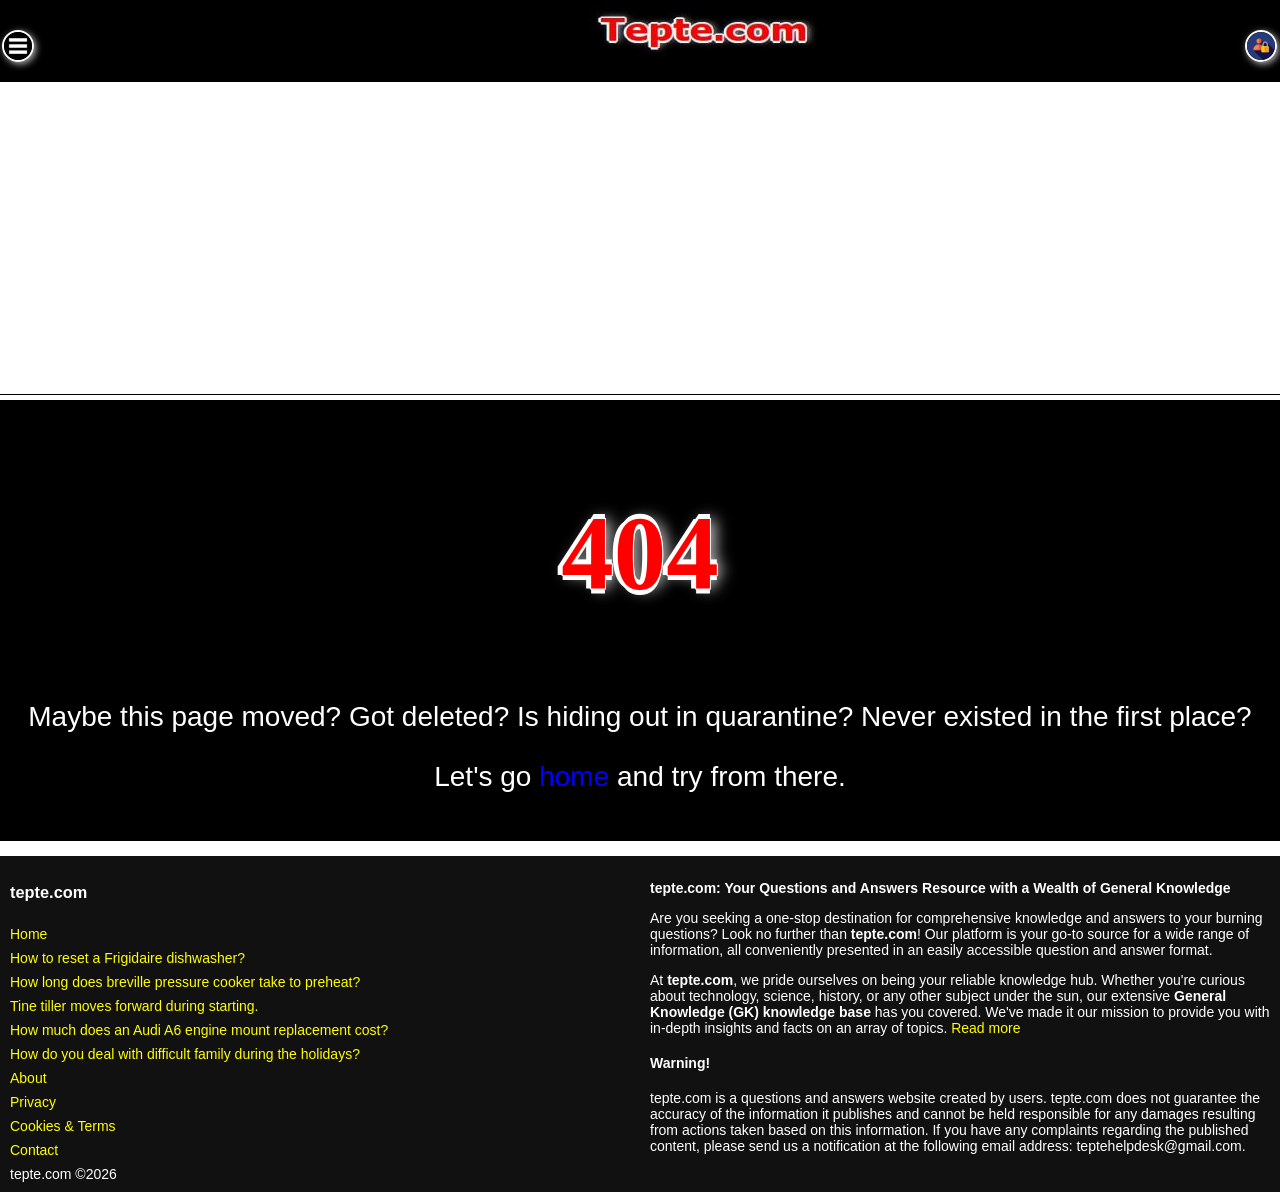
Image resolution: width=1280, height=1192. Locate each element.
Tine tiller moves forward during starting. (134, 1006)
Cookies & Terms (63, 1126)
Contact (34, 1150)
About (28, 1078)
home (574, 776)
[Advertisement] (640, 232)
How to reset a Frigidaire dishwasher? (127, 958)
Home (28, 934)
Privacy (33, 1102)
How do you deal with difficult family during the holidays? (185, 1054)
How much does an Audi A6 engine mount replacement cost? (199, 1030)
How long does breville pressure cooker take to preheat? (185, 982)
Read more (985, 1028)
